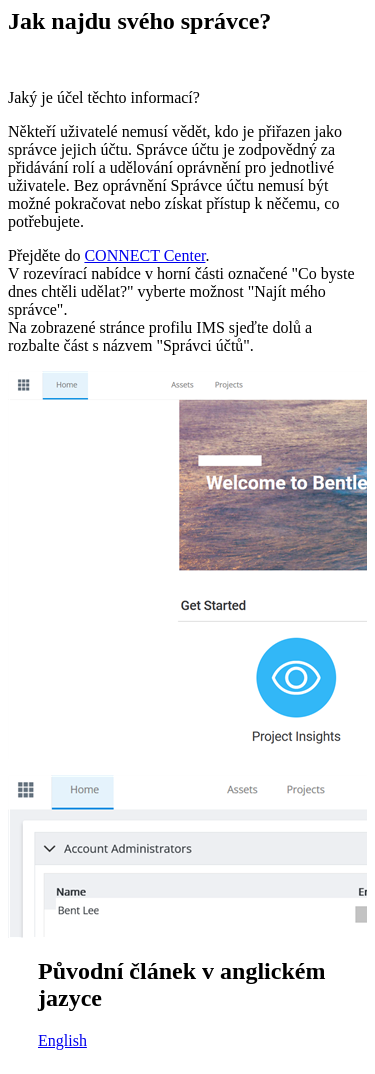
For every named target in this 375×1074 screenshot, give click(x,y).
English (62, 1040)
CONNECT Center (144, 255)
